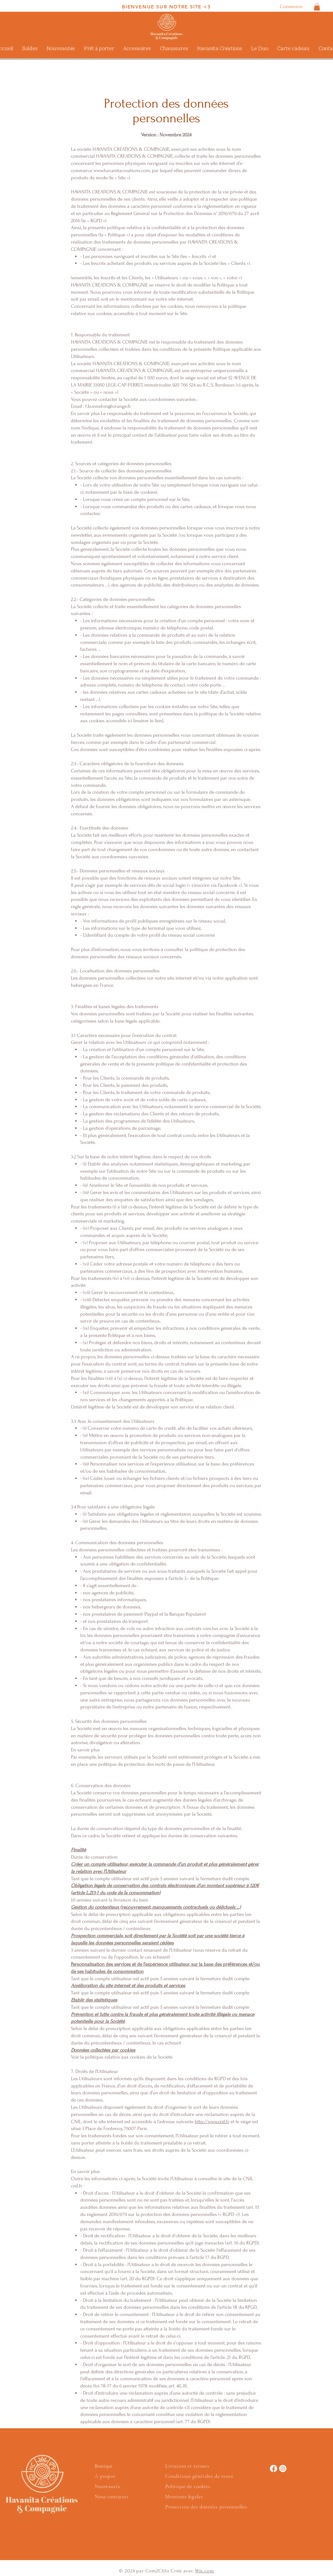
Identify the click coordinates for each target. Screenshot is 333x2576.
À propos (105, 2476)
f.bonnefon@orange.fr (108, 406)
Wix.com (204, 2571)
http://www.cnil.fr (212, 2121)
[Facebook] (273, 2468)
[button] (317, 7)
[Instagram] (282, 2468)
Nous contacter (112, 2496)
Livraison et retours (187, 2466)
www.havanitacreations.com (121, 170)
